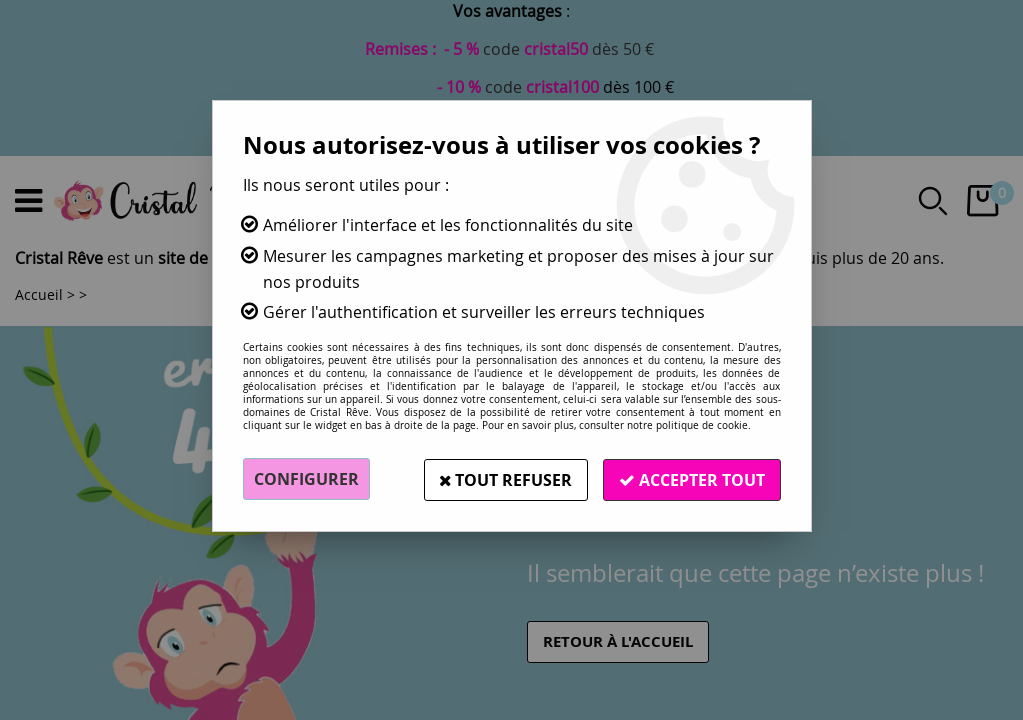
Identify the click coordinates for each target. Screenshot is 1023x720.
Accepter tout (692, 479)
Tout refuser (505, 479)
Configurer (306, 479)
